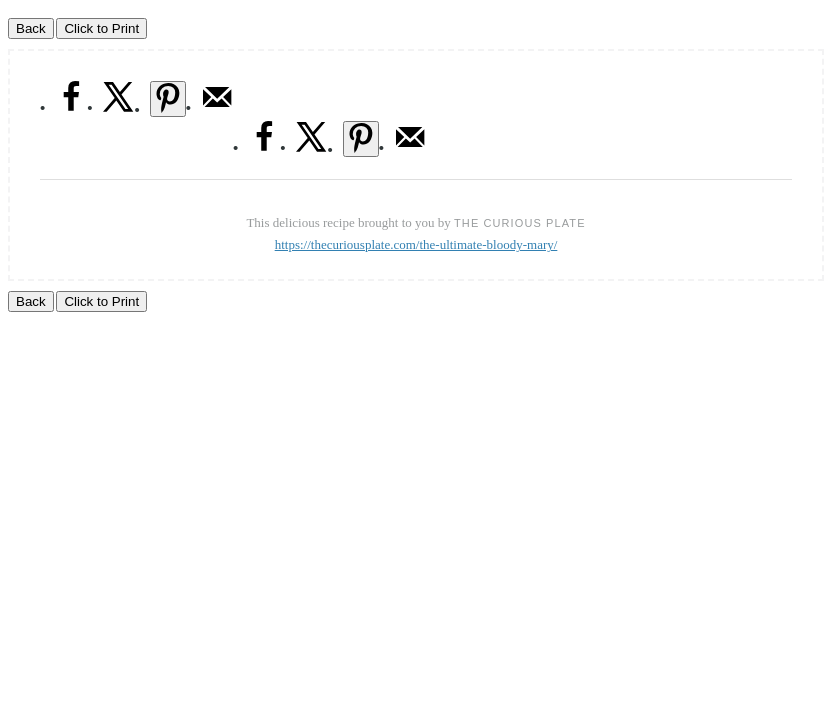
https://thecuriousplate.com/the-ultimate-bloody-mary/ (416, 244)
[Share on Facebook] (71, 108)
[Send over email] (217, 108)
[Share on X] (119, 108)
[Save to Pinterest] (168, 99)
